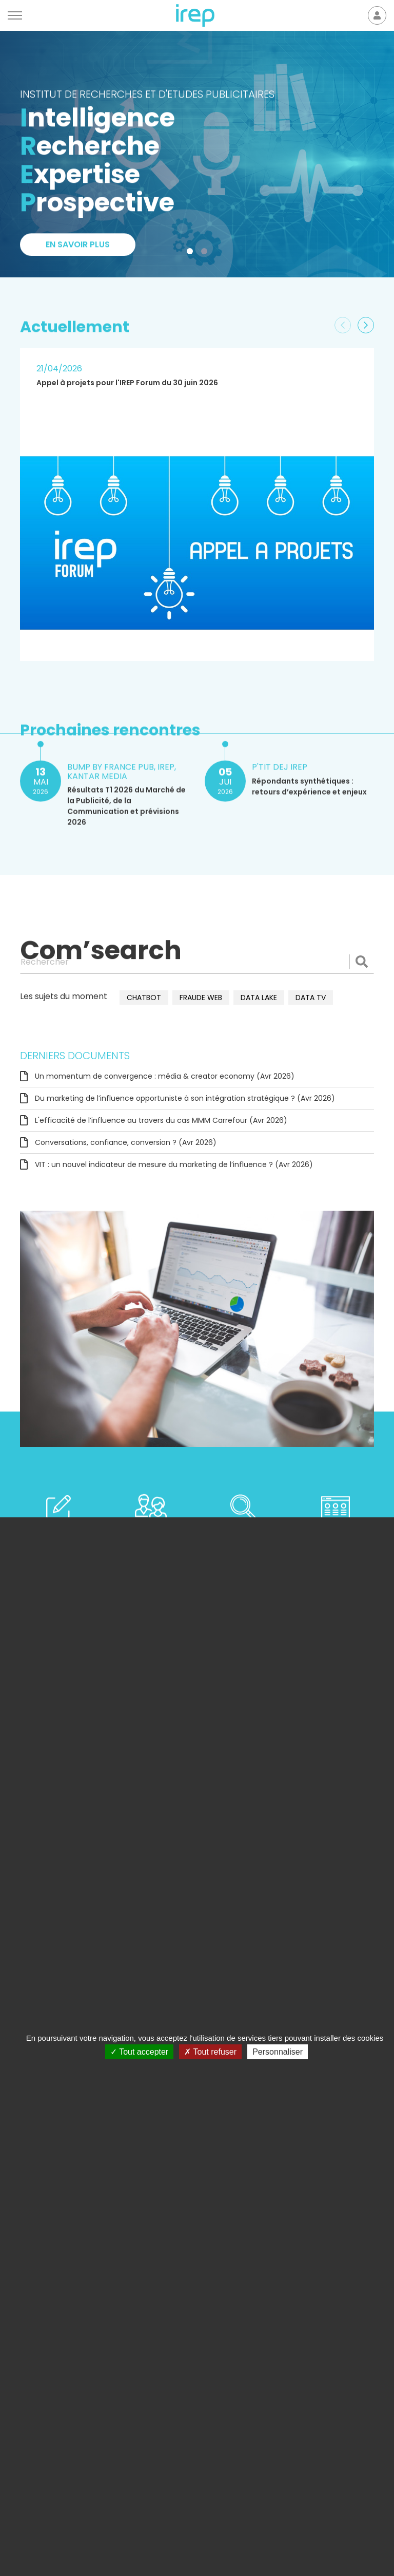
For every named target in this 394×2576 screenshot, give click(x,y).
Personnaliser (277, 2051)
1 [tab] (192, 253)
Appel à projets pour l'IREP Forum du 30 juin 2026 (127, 383)
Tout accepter (139, 2051)
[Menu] (15, 15)
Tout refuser (210, 2051)
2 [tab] (206, 253)
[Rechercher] (197, 961)
